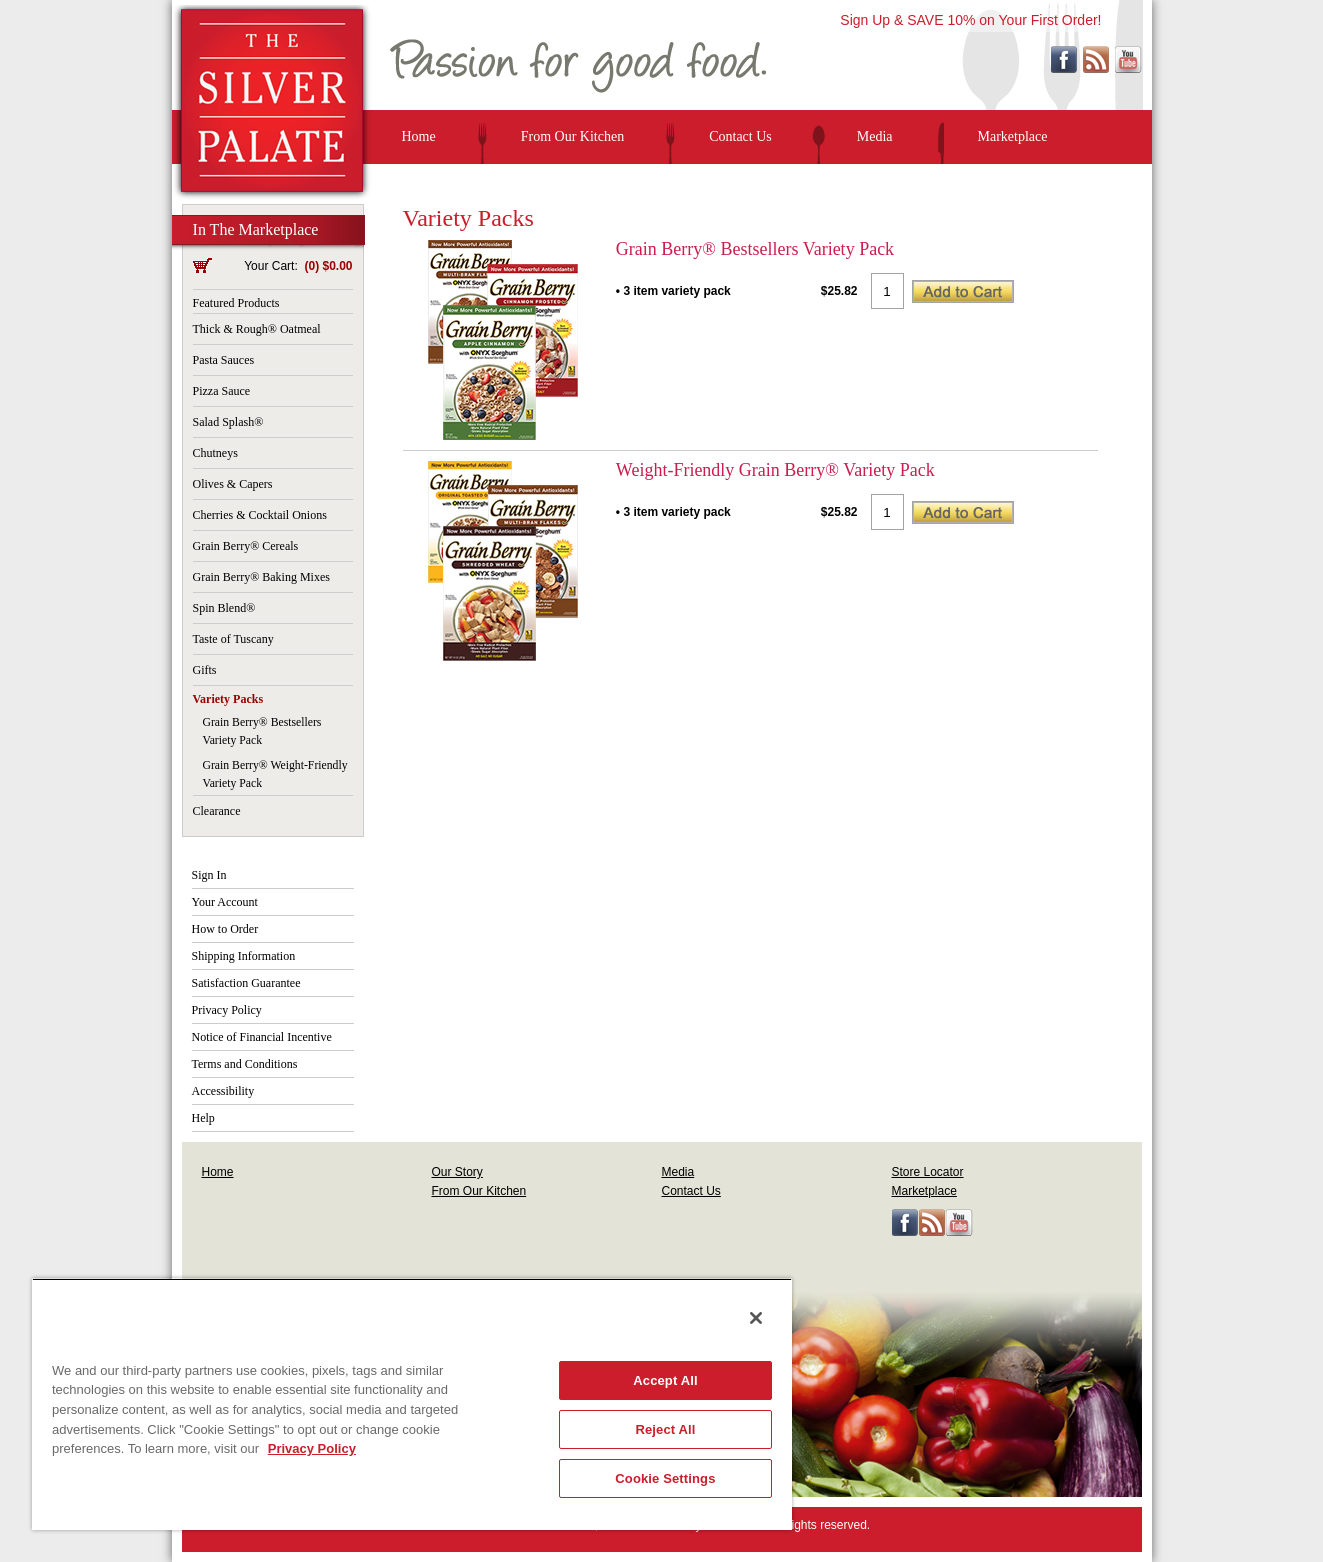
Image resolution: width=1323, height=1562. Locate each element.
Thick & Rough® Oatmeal (257, 329)
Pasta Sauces (224, 360)
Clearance (217, 811)
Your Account (225, 902)
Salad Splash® (228, 422)
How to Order (225, 929)
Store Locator (928, 1172)
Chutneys (215, 453)
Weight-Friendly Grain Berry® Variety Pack (775, 470)
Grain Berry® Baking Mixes (261, 577)
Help (203, 1118)
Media (875, 136)
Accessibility (223, 1091)
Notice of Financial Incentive (262, 1037)
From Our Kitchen (572, 136)
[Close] (756, 1318)
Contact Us (740, 136)
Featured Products (236, 303)
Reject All (665, 1429)
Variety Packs (228, 699)
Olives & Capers (233, 484)
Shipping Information (244, 956)
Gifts (205, 670)
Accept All (665, 1380)
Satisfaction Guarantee (246, 983)
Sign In (209, 875)
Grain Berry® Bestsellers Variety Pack (755, 249)
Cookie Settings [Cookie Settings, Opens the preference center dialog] (665, 1478)
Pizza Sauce (222, 391)
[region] (412, 1404)
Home (419, 136)
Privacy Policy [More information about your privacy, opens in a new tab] (312, 1448)
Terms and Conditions (245, 1064)
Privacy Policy (227, 1010)
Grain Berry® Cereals (246, 546)
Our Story (457, 1172)
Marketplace (1013, 136)
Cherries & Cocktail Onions (260, 515)
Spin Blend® (224, 608)
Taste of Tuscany (233, 639)
